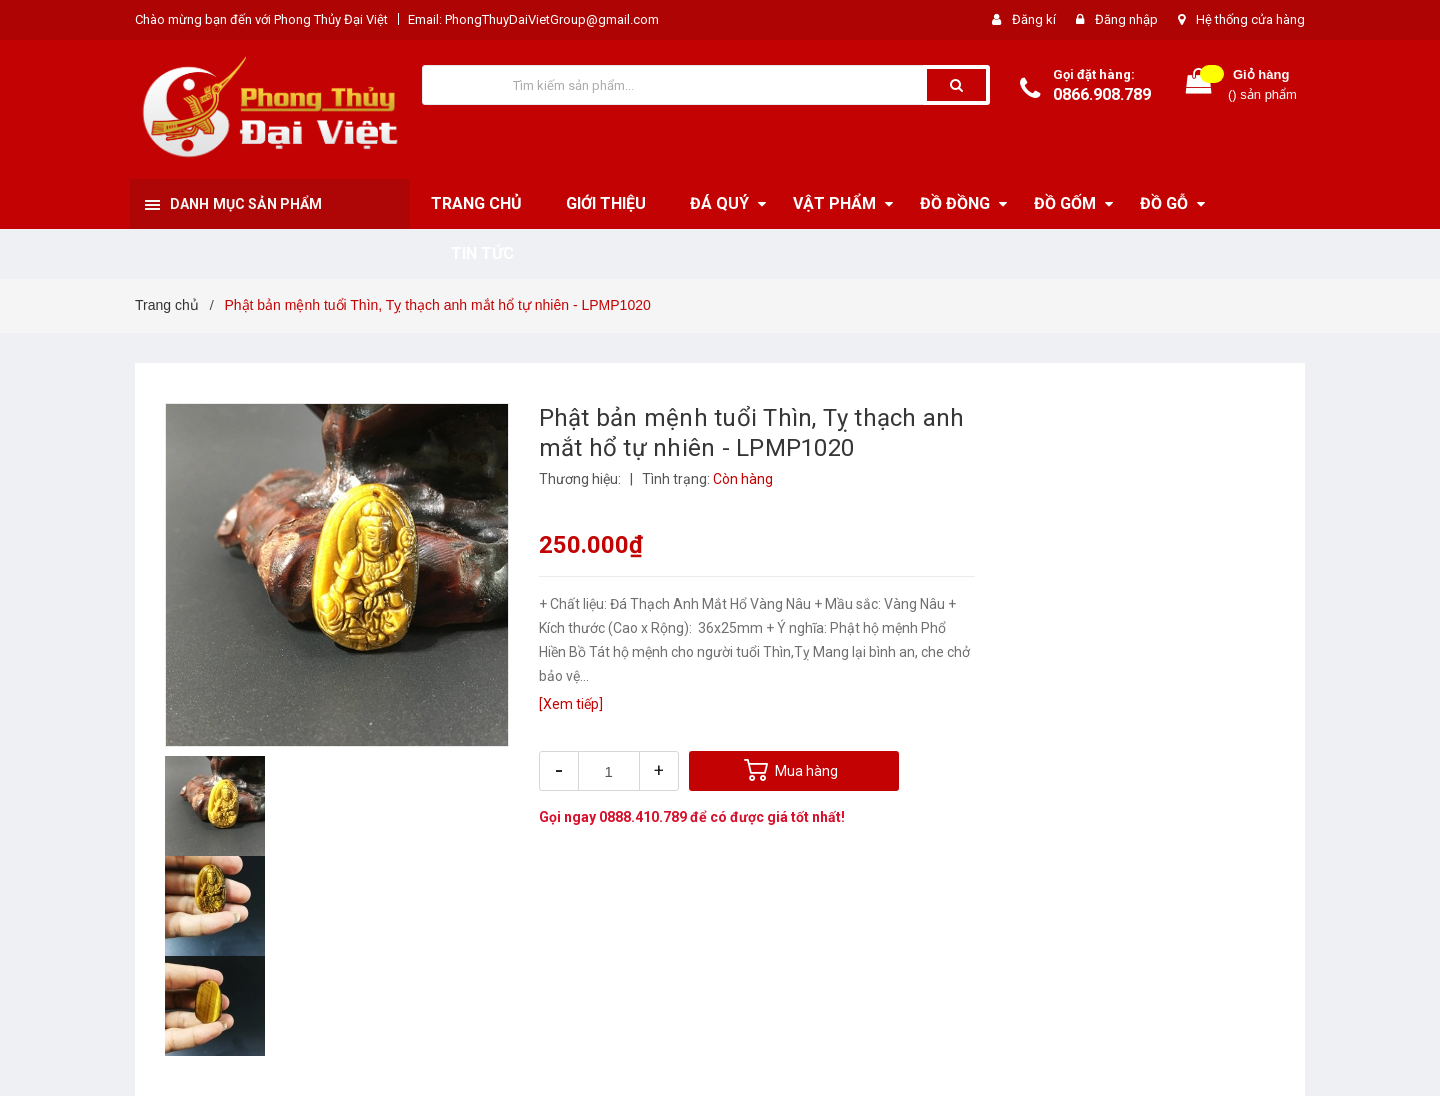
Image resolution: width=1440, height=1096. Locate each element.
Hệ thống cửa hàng (1250, 19)
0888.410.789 (643, 817)
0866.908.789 (1102, 94)
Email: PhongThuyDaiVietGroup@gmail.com (533, 19)
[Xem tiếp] (571, 704)
